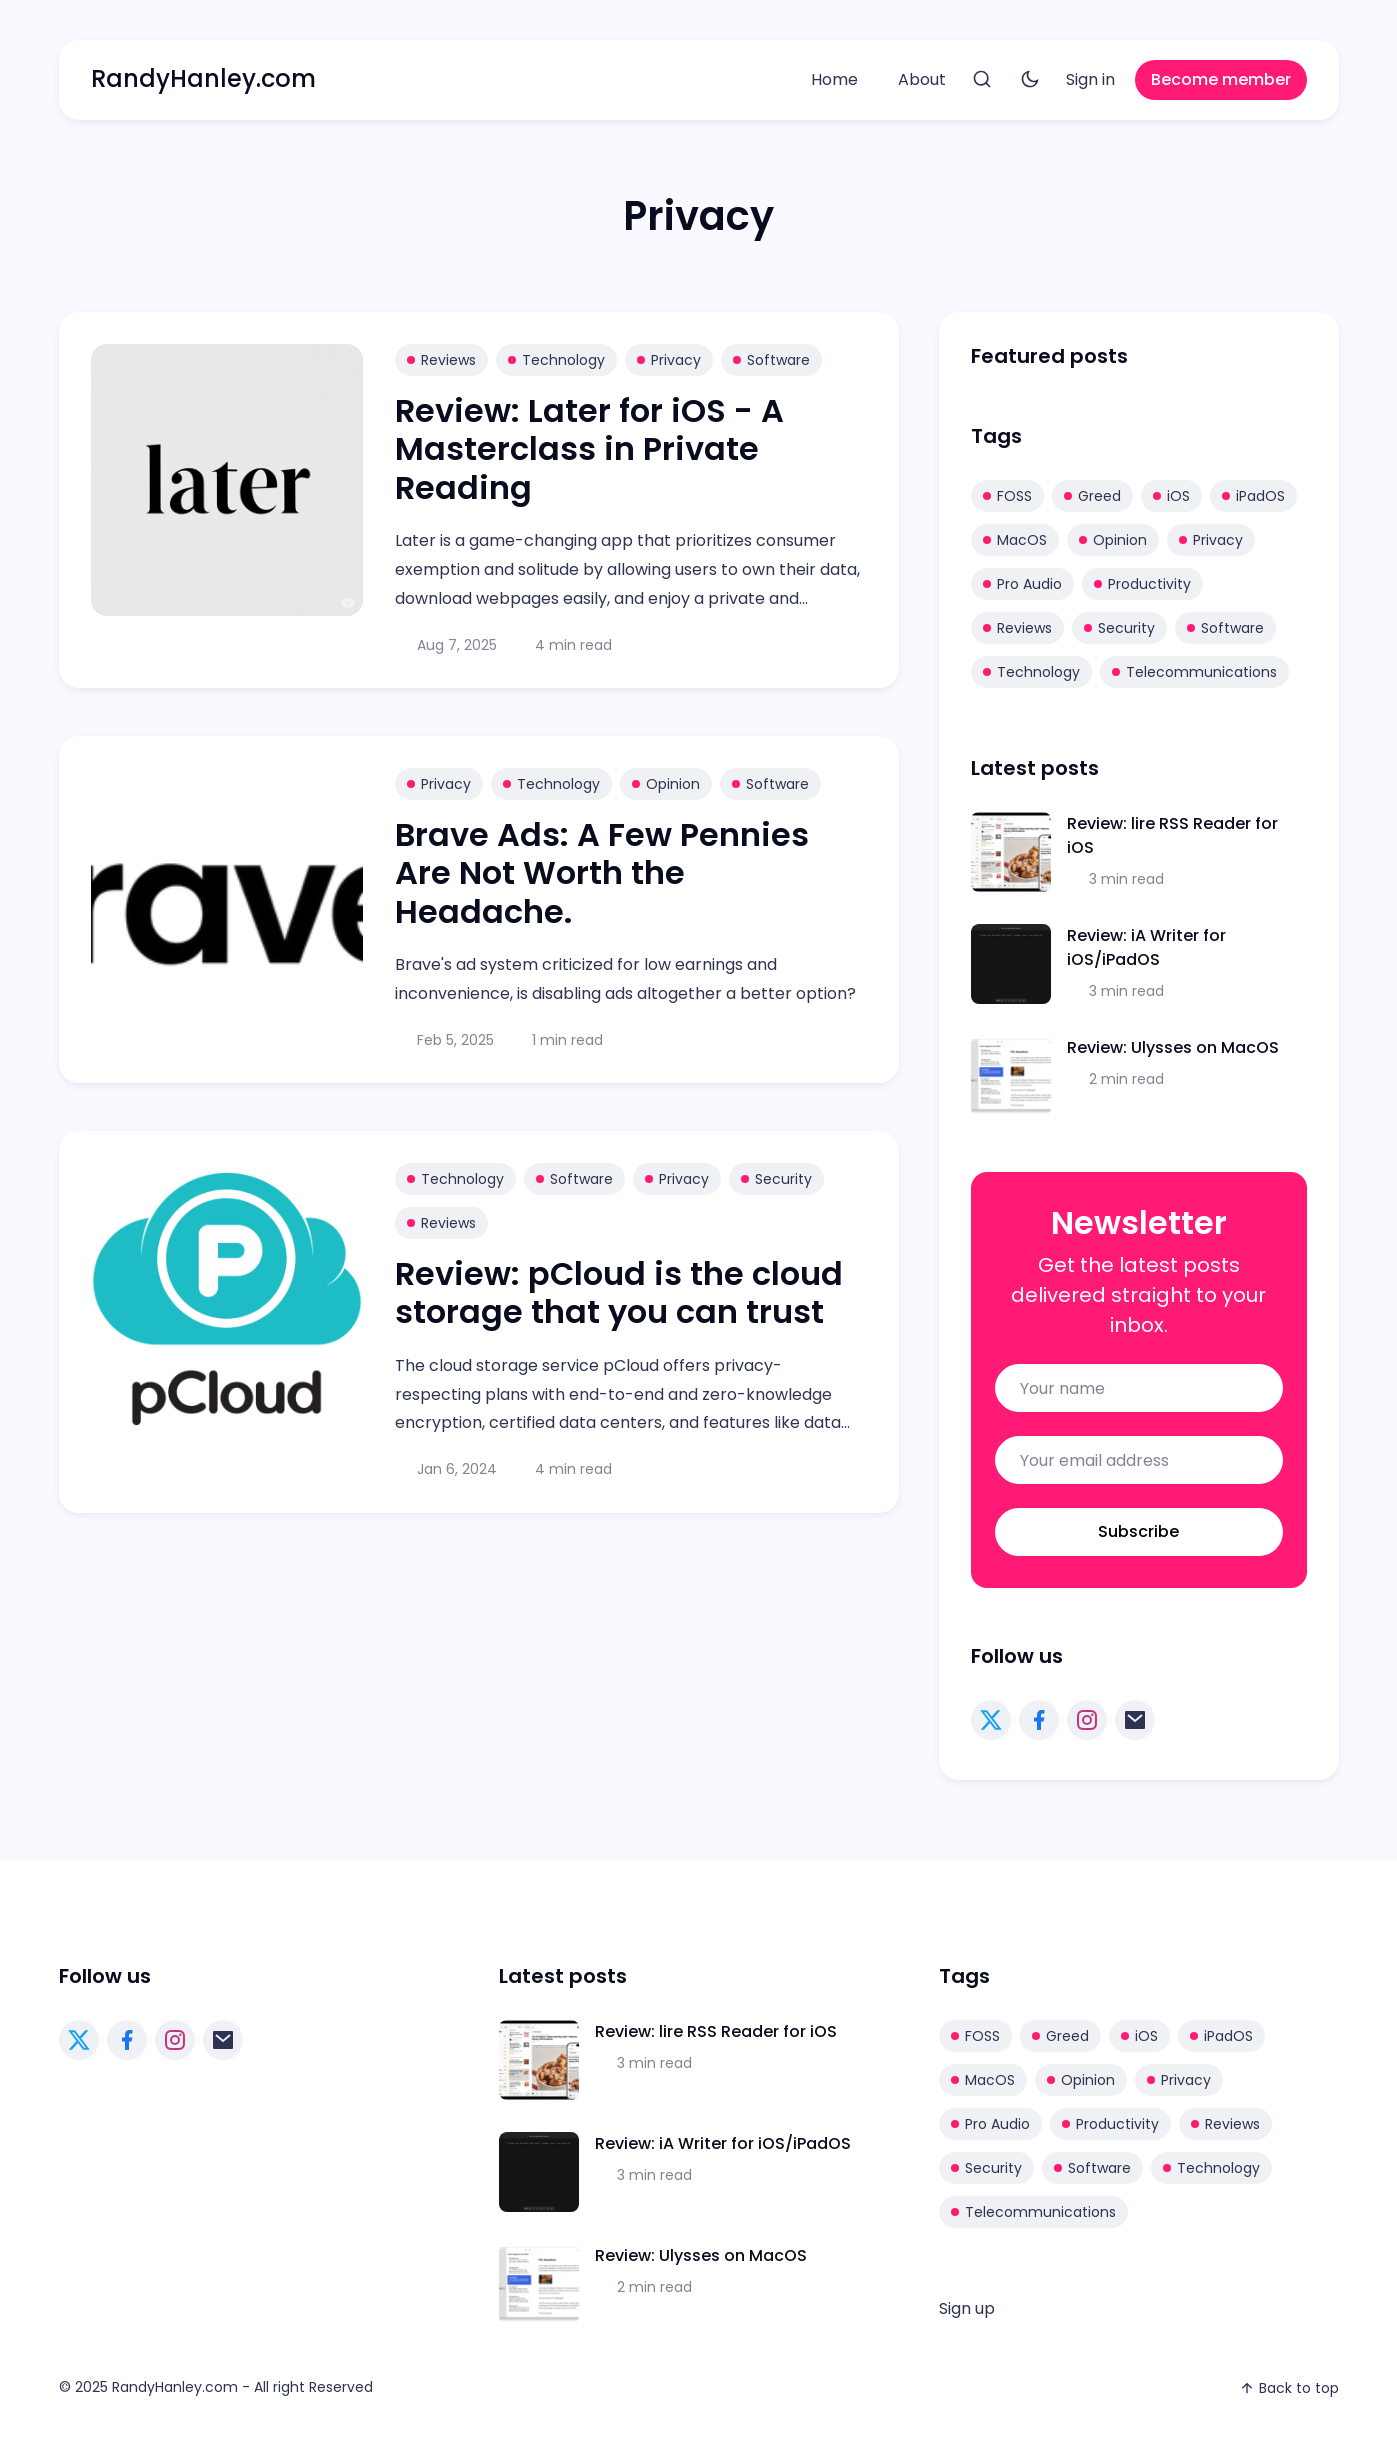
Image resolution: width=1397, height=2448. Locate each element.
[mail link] (1135, 1720)
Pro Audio (1022, 584)
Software (771, 360)
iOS (1171, 496)
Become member (1221, 79)
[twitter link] (991, 1720)
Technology (556, 360)
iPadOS (1253, 496)
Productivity (1142, 584)
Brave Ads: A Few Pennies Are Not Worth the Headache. (602, 873)
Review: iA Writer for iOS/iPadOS (1146, 947)
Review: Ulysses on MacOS (1173, 1047)
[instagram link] (1087, 1720)
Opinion (666, 784)
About (922, 79)
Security (776, 1179)
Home (834, 79)
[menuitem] (834, 80)
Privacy (669, 360)
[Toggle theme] (1030, 80)
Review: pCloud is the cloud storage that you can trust (619, 1292)
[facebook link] (1039, 1720)
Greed (1092, 496)
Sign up (967, 2308)
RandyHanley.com (203, 78)
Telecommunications (1194, 672)
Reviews (441, 360)
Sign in (1090, 79)
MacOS (1015, 540)
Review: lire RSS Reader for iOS (716, 2031)
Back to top (1289, 2388)
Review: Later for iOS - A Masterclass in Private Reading (589, 449)
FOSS (1007, 496)
